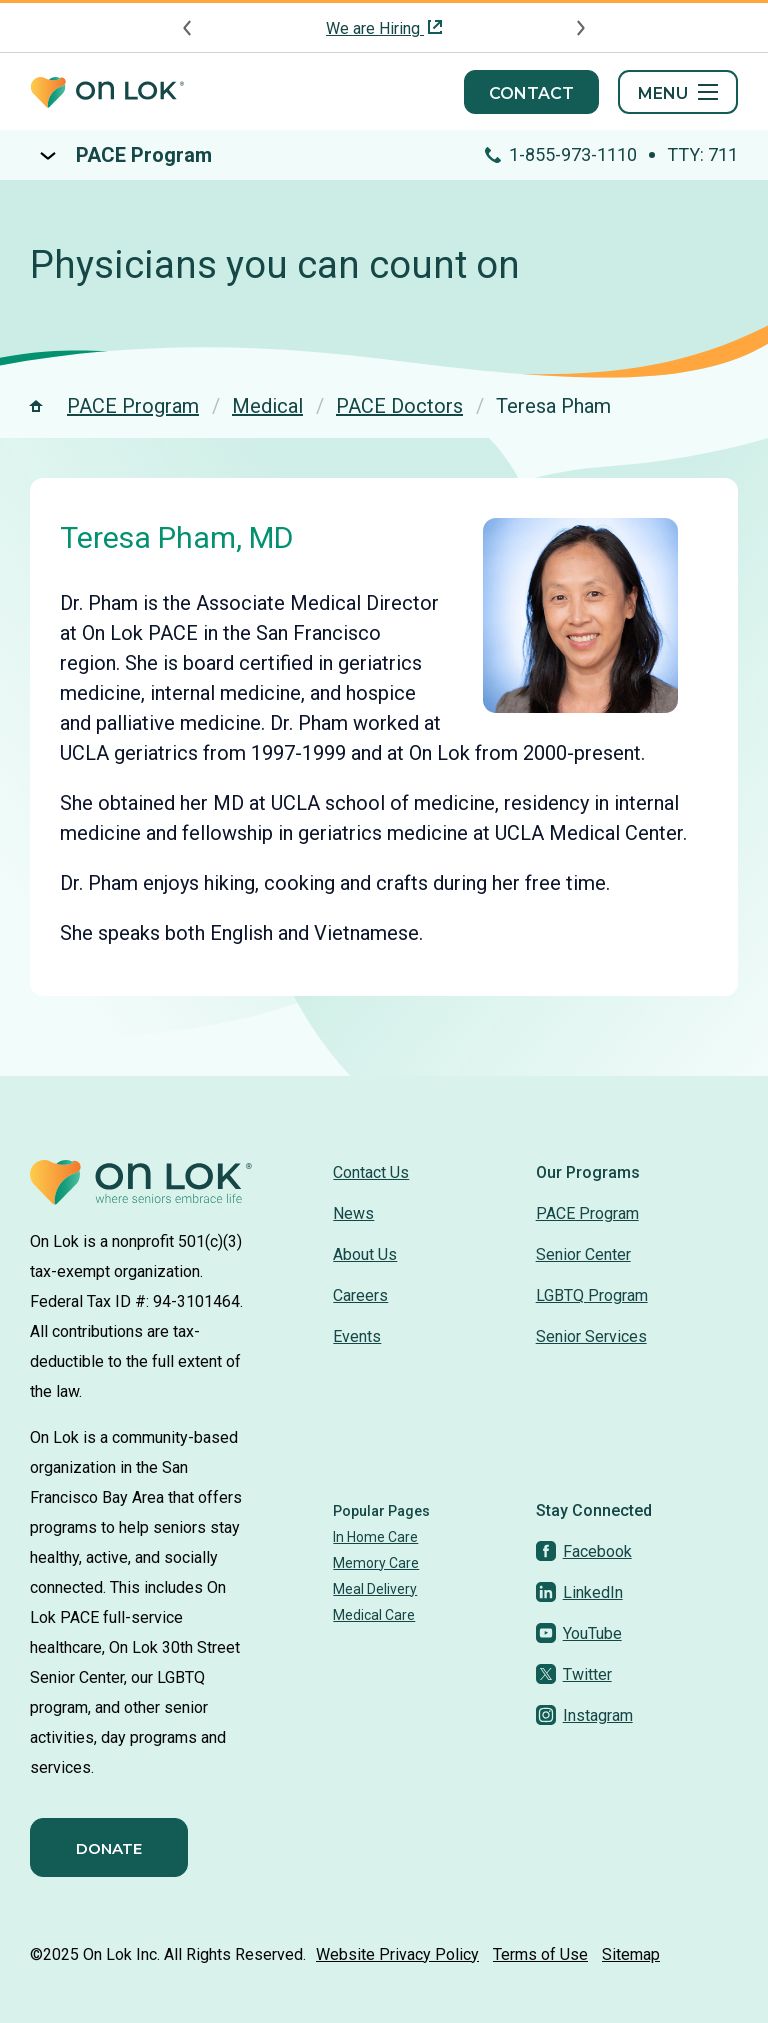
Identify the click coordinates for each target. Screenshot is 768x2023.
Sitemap (631, 1954)
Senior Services (591, 1336)
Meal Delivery (375, 1589)
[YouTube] (579, 1633)
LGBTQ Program (592, 1295)
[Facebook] (584, 1551)
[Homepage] (107, 92)
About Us (365, 1254)
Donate (109, 1848)
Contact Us (371, 1172)
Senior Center (583, 1254)
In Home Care (375, 1537)
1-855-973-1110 (575, 154)
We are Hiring (375, 28)
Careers (360, 1295)
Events (357, 1336)
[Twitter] (574, 1674)
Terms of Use (540, 1954)
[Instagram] (584, 1715)
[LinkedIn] (579, 1592)
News (353, 1213)
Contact (531, 93)
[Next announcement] (580, 28)
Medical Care (374, 1615)
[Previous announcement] (188, 28)
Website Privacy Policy (397, 1954)
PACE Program (144, 155)
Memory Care (376, 1563)
